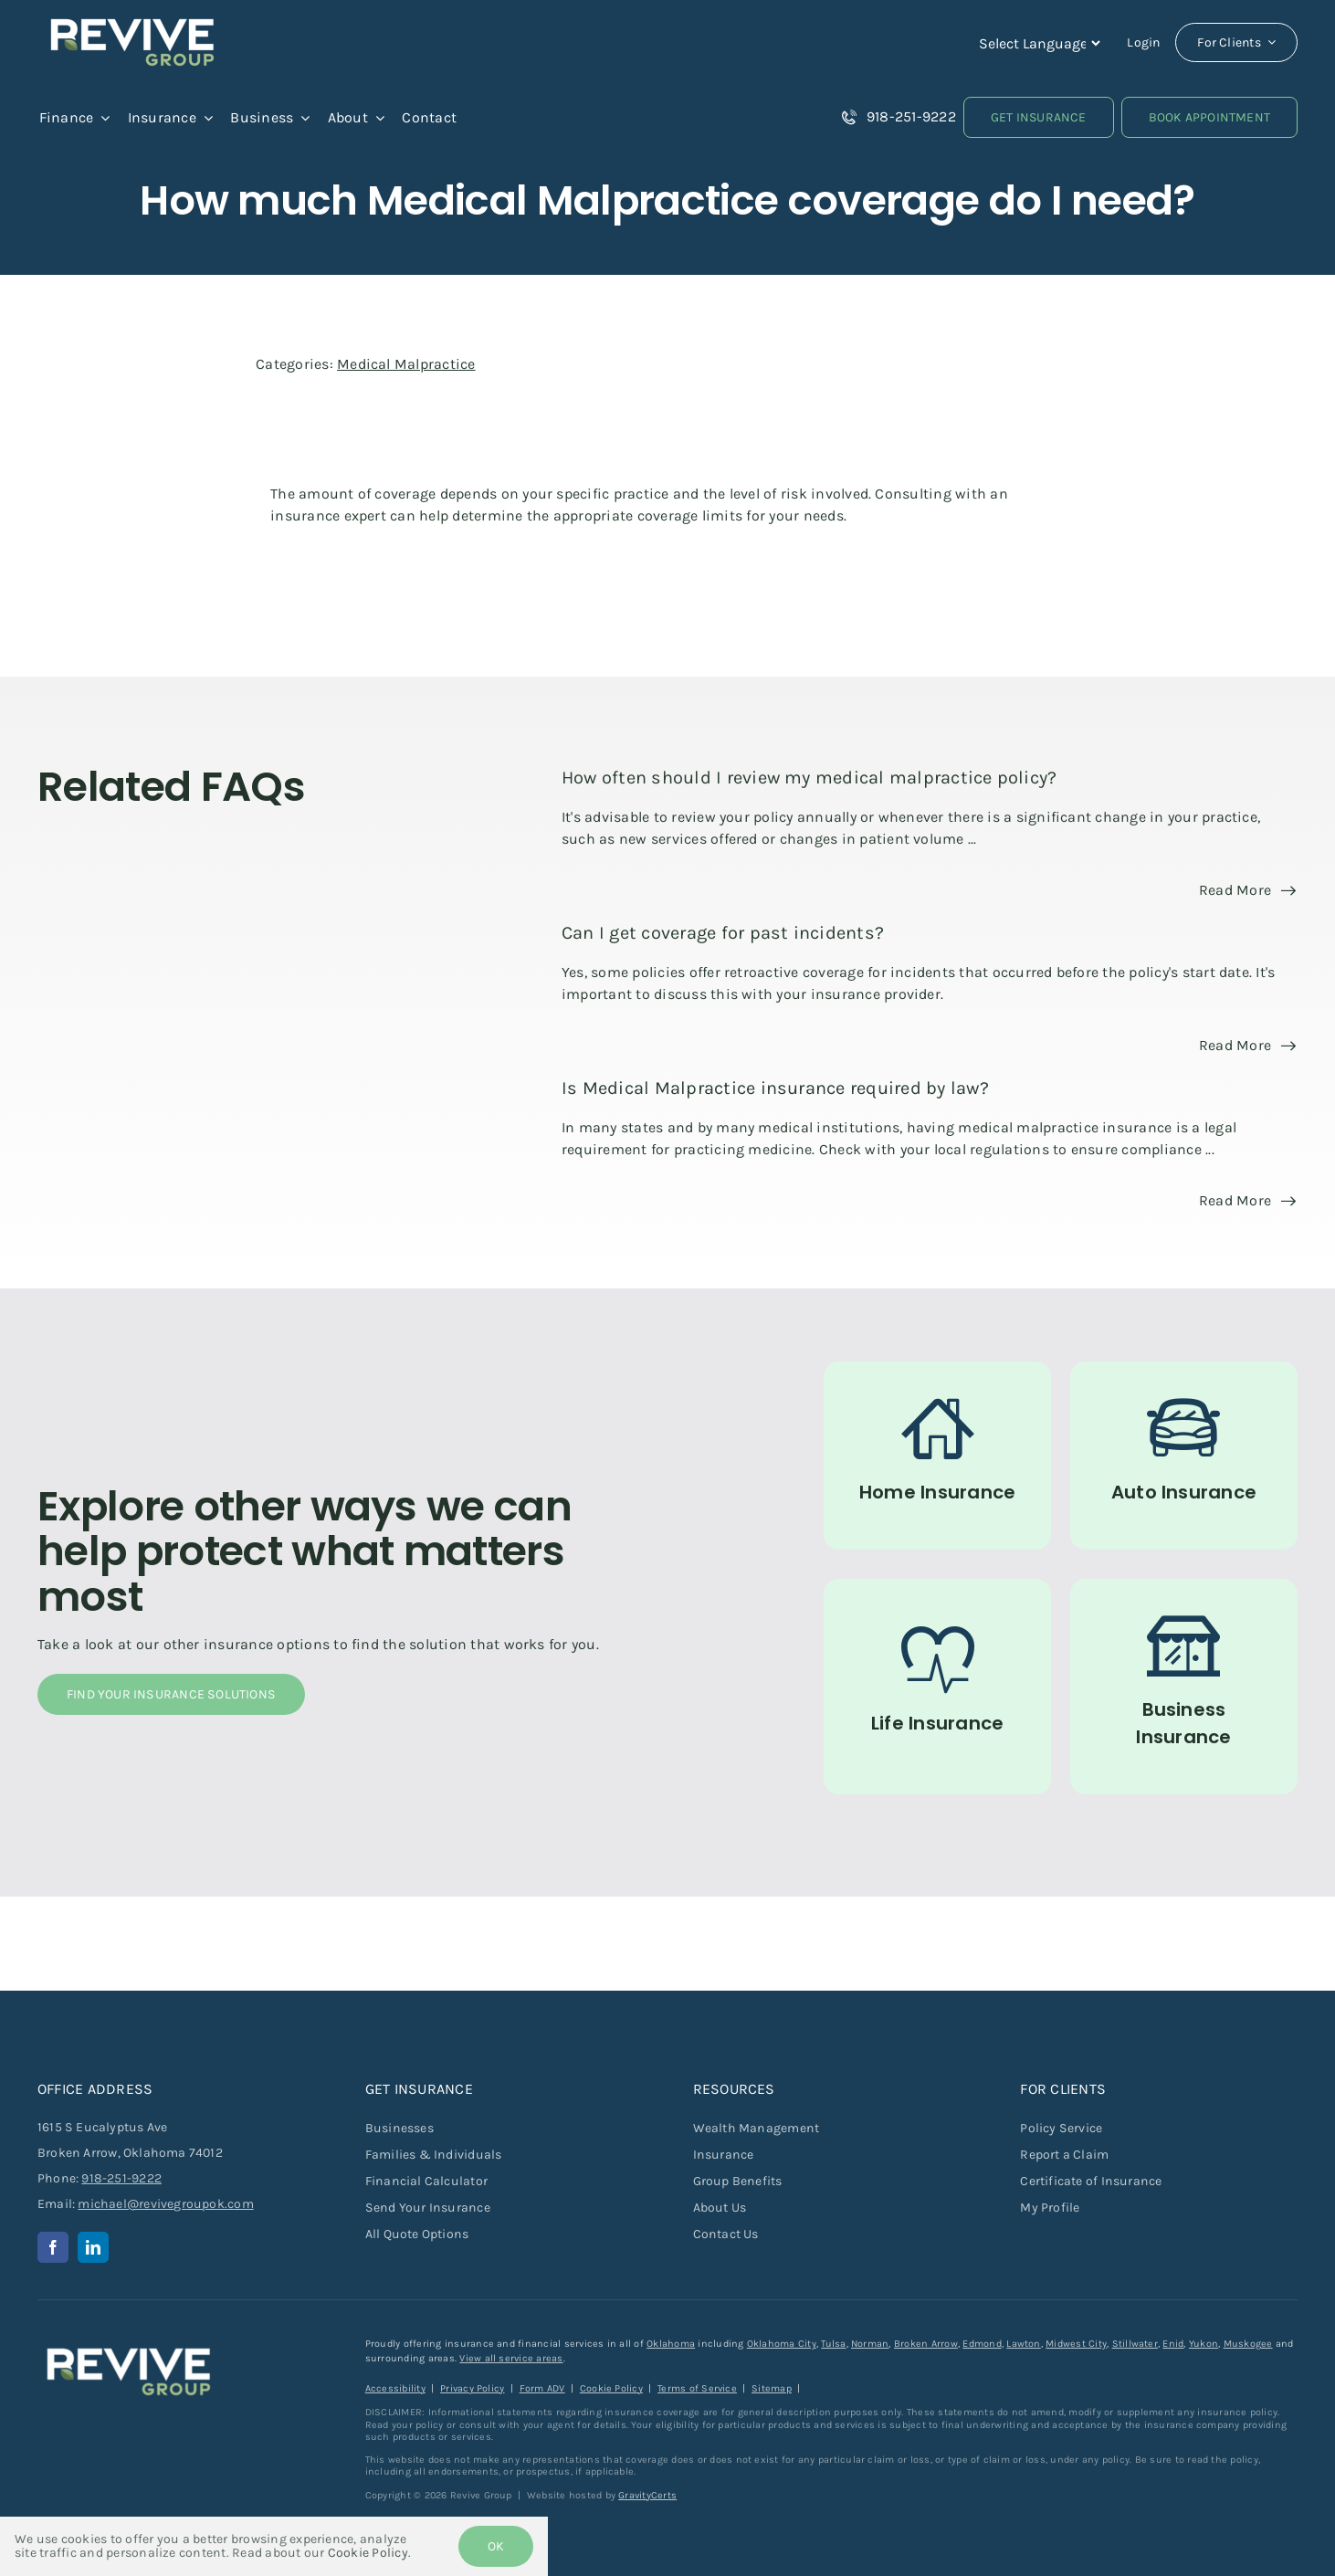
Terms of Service (697, 2388)
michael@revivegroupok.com (165, 2204)
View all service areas (510, 2358)
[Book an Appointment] (1209, 117)
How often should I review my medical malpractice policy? (809, 777)
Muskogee (1248, 2344)
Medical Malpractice (406, 364)
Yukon (1203, 2344)
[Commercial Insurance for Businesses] (1184, 1686)
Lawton (1023, 2344)
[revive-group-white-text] (128, 2343)
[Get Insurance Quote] (1038, 117)
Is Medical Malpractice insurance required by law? (775, 1088)
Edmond (981, 2344)
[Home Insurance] (937, 1456)
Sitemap (772, 2388)
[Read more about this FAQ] (1247, 890)
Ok (496, 2546)
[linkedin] (93, 2247)
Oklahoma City (781, 2344)
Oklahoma (670, 2344)
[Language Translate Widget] (1037, 43)
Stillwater (1135, 2344)
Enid (1172, 2344)
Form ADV (542, 2388)
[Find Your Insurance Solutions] (171, 1694)
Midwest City (1076, 2344)
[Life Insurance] (937, 1686)
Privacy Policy (472, 2388)
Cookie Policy (611, 2388)
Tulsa (833, 2344)
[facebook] (52, 2247)
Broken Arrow (926, 2344)
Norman (869, 2344)
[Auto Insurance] (1184, 1456)
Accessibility (395, 2388)
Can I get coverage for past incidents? (723, 932)
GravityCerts (647, 2495)
